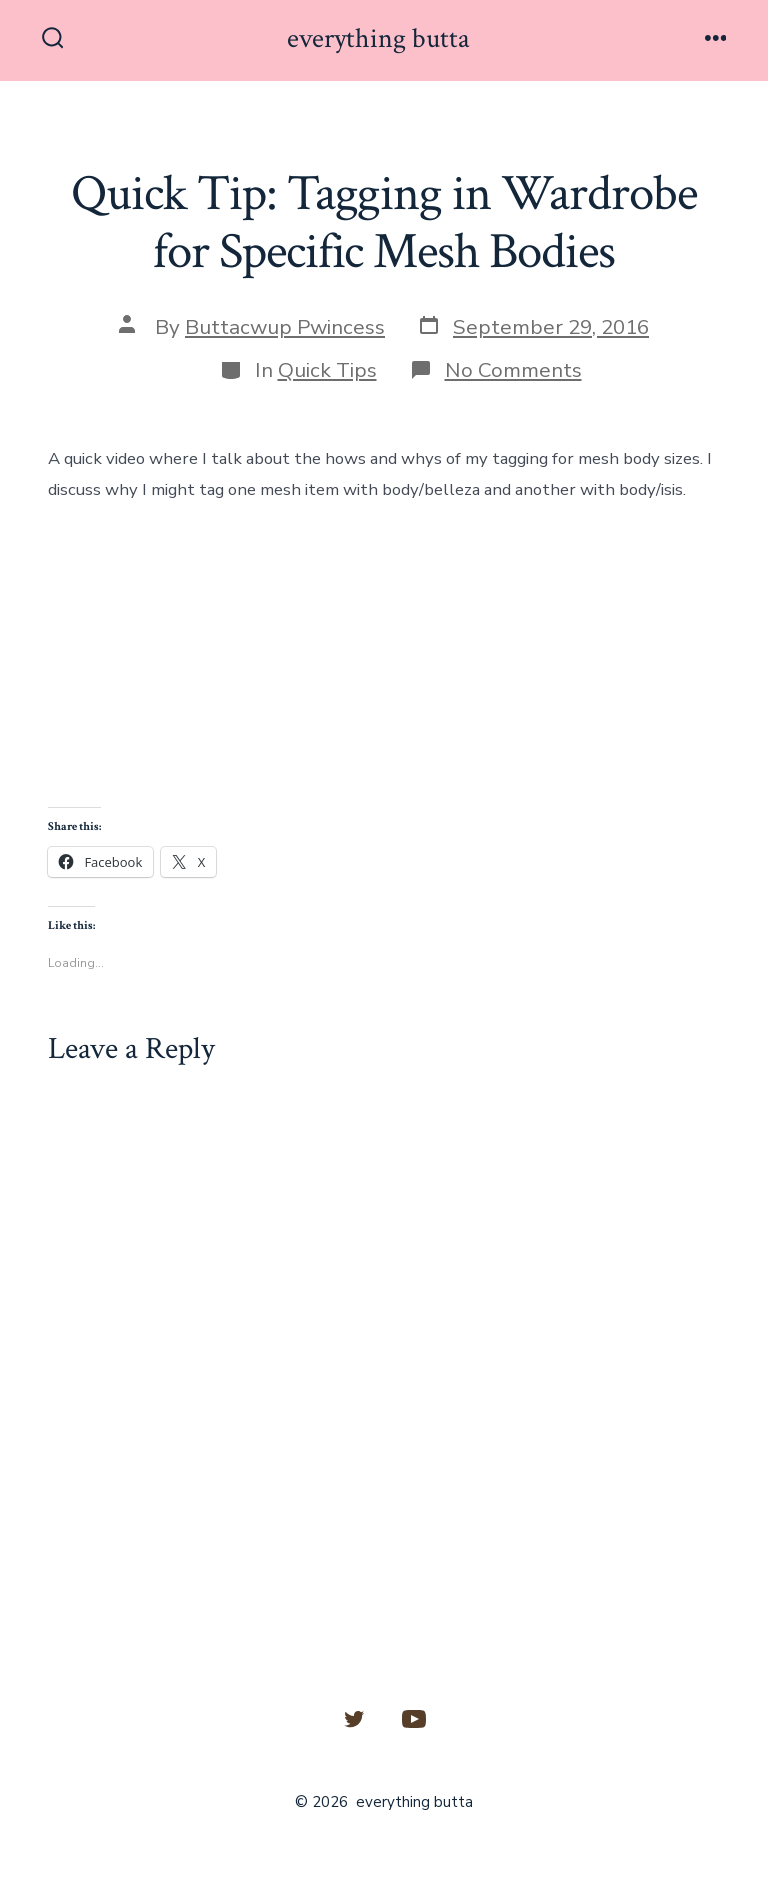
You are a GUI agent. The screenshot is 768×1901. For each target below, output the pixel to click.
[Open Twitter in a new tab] (354, 1719)
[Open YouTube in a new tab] (414, 1719)
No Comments (513, 370)
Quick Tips (327, 370)
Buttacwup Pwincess (285, 327)
